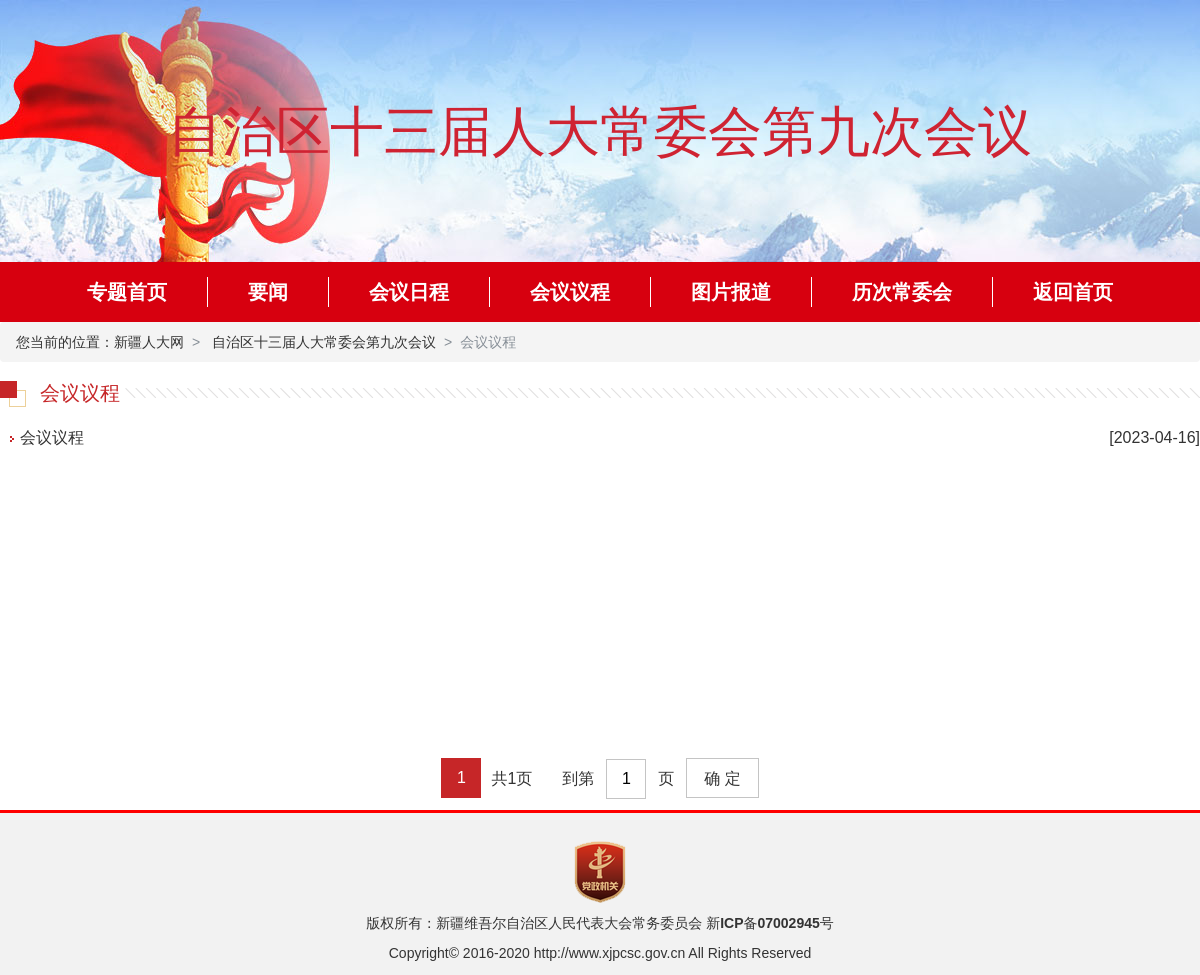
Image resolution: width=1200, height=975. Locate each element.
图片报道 (731, 292)
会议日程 (409, 292)
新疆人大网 (149, 342)
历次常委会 (902, 292)
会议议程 (570, 292)
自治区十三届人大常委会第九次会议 (324, 342)
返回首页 (1073, 292)
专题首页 (127, 292)
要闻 (268, 292)
